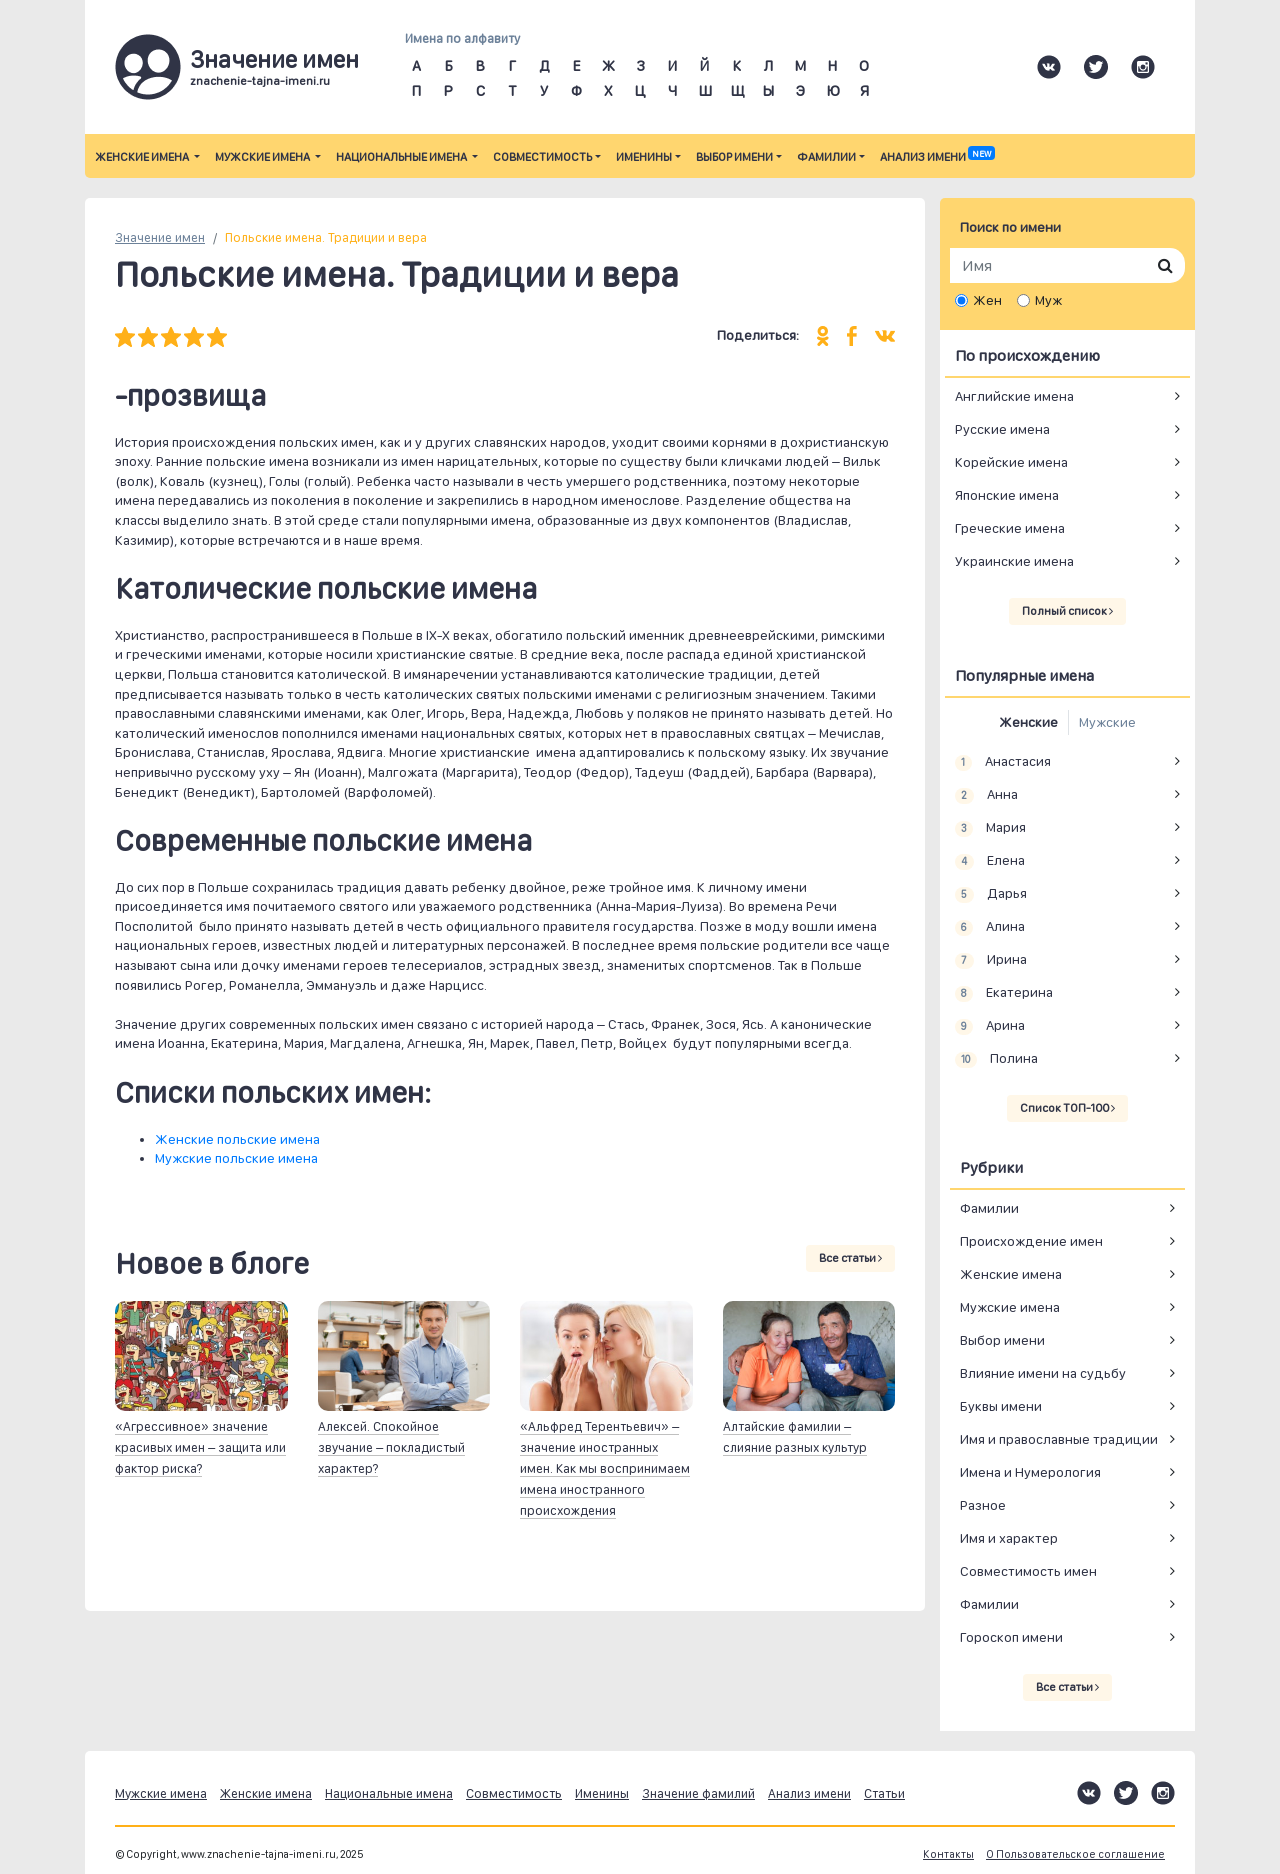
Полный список (1067, 611)
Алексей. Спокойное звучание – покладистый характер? (391, 1447)
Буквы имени (1001, 1406)
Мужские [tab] (1107, 722)
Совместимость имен (1028, 1571)
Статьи (884, 1793)
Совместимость (542, 157)
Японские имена (1007, 495)
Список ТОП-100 (1067, 1108)
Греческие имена (1010, 528)
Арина (990, 1026)
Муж (1048, 300)
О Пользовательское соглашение (1075, 1854)
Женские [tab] (1028, 722)
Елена (990, 861)
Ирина (991, 960)
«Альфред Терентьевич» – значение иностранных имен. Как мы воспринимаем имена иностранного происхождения (605, 1468)
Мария (990, 828)
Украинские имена (1014, 561)
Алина (990, 927)
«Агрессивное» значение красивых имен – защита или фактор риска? (200, 1447)
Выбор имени (734, 157)
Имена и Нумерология (1030, 1472)
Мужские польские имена (236, 1158)
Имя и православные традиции (1059, 1439)
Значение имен (160, 237)
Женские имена (143, 157)
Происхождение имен (1031, 1241)
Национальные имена (402, 157)
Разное (983, 1505)
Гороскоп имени (1011, 1637)
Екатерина (1004, 993)
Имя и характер (1009, 1538)
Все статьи (850, 1258)
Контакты (948, 1854)
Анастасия (1003, 762)
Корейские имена (1011, 462)
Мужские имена (263, 157)
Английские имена (1014, 396)
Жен (987, 300)
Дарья (991, 894)
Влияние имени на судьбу (1043, 1373)
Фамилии (826, 157)
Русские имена (1002, 429)
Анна (986, 795)
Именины (644, 157)
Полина (996, 1059)
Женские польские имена (237, 1139)
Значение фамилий (698, 1793)
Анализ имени (937, 157)
